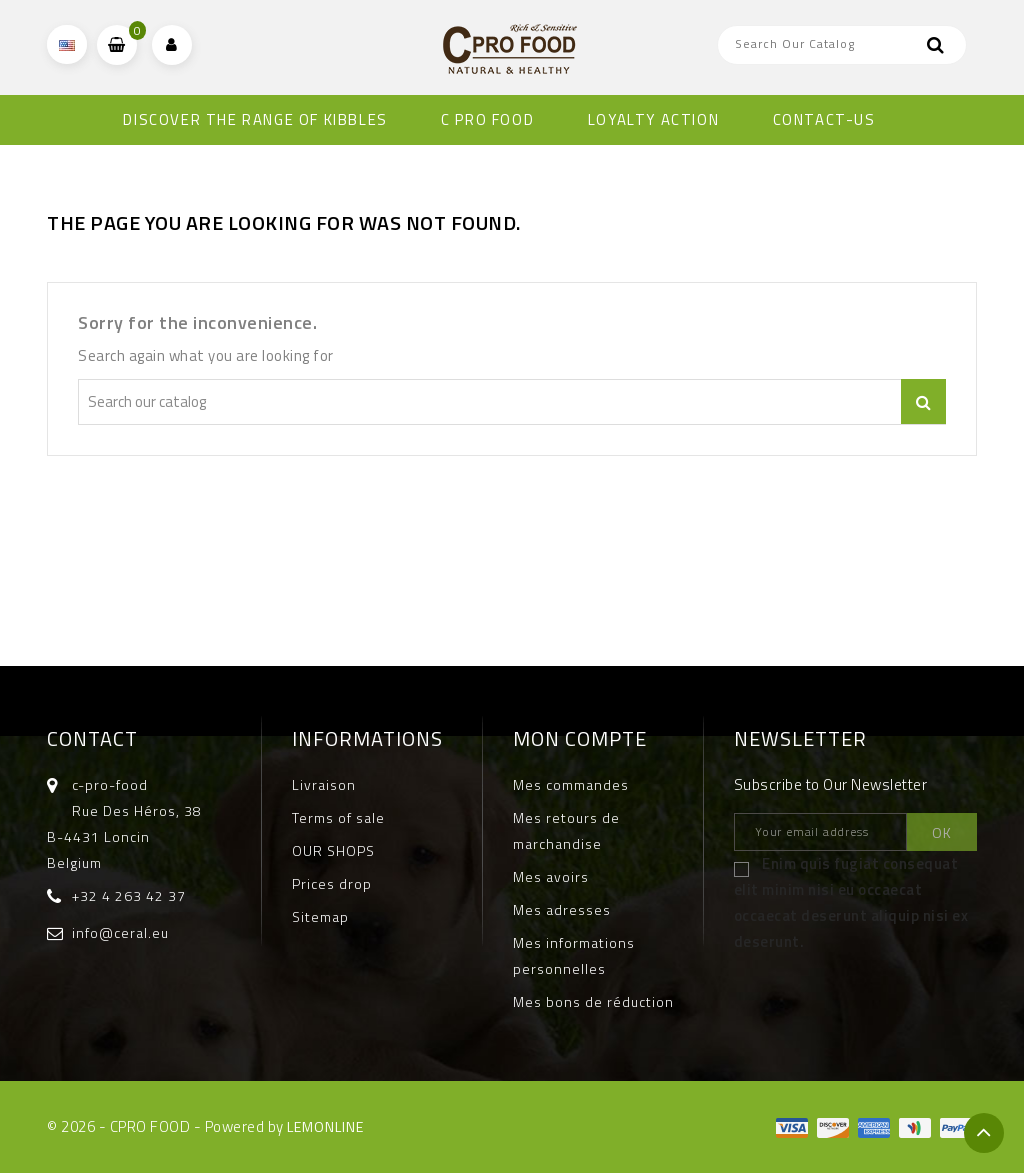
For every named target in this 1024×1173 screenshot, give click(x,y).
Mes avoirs (551, 876)
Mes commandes (571, 784)
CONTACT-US (824, 119)
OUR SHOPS (333, 850)
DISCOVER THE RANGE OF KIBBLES (255, 119)
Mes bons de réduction (593, 1001)
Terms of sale (338, 817)
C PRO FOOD (487, 119)
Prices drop (332, 883)
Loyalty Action (653, 119)
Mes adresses (562, 909)
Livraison (324, 784)
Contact (92, 738)
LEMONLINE (325, 1126)
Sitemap (320, 916)
